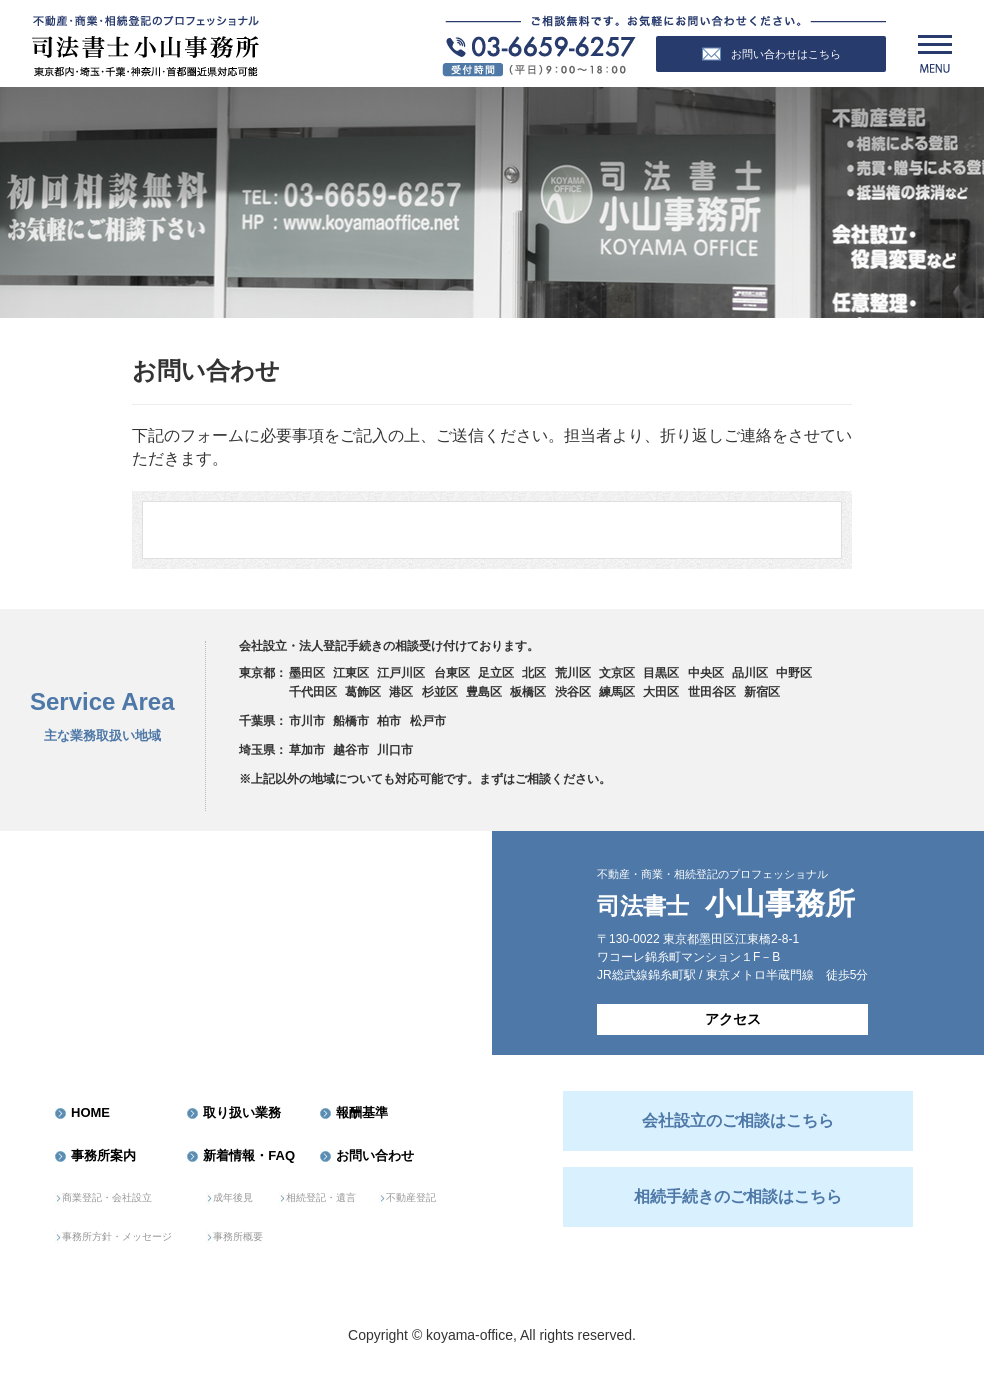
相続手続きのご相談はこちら (738, 1196)
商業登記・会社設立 (107, 1197)
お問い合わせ (375, 1155)
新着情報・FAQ (249, 1155)
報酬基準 (362, 1112)
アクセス (733, 1019)
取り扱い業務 (242, 1112)
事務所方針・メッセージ (117, 1236)
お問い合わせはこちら (771, 54)
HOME (90, 1112)
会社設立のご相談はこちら (738, 1120)
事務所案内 (103, 1155)
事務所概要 (238, 1236)
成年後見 (233, 1197)
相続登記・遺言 (321, 1197)
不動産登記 (411, 1197)
